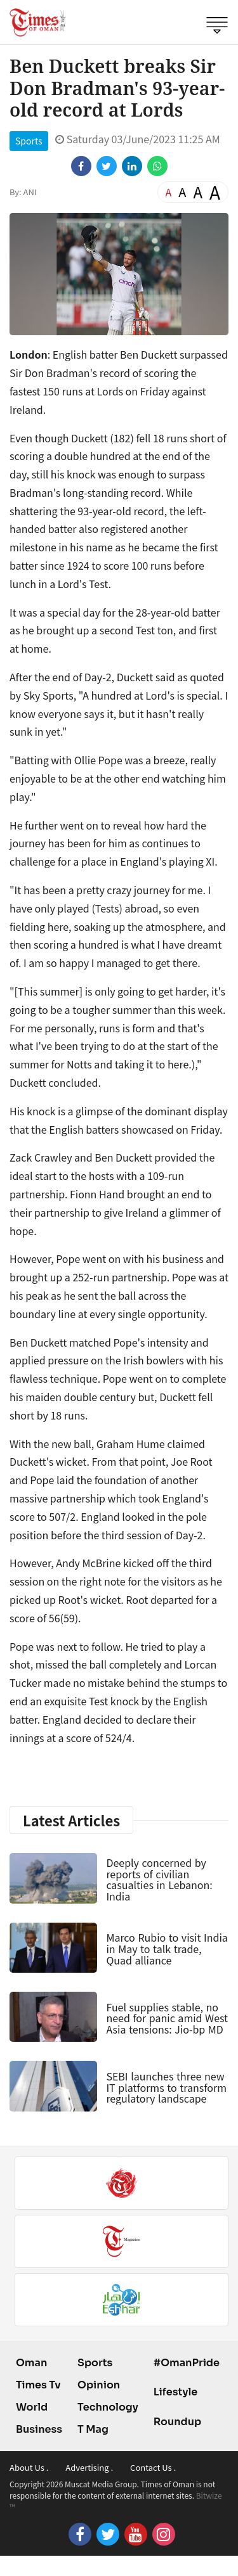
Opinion (98, 2385)
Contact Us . (153, 2467)
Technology (107, 2407)
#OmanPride (187, 2362)
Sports (29, 140)
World (32, 2407)
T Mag (93, 2429)
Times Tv (38, 2385)
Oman (31, 2362)
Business (39, 2429)
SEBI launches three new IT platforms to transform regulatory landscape (166, 2087)
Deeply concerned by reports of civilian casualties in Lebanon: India (159, 1879)
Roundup (177, 2421)
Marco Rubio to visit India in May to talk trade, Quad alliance (166, 1948)
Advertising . (89, 2467)
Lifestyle (176, 2392)
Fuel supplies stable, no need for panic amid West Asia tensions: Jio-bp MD (167, 2018)
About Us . (29, 2467)
